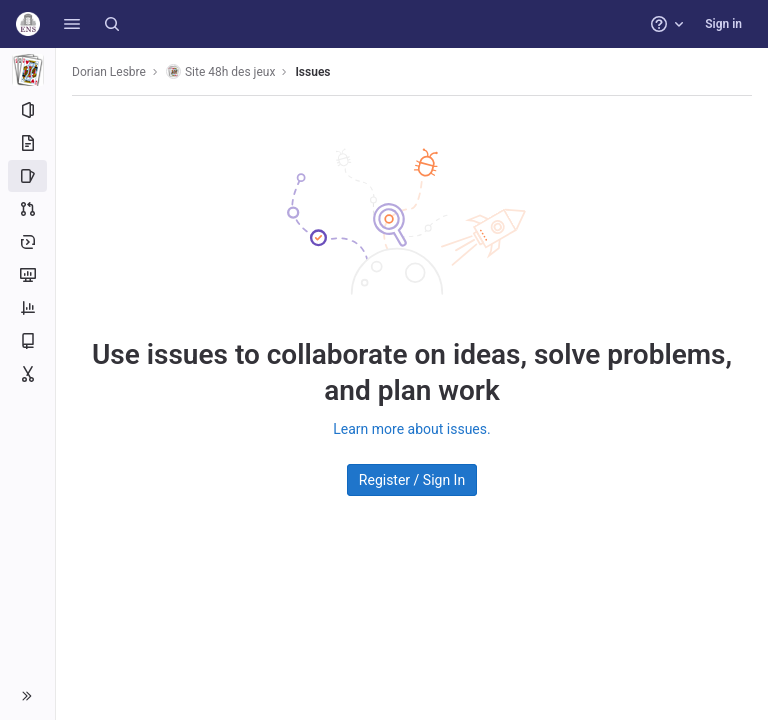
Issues (312, 72)
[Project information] (27, 110)
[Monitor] (27, 275)
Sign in (723, 24)
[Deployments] (27, 242)
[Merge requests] (27, 209)
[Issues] (27, 176)
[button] (72, 24)
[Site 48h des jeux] (28, 70)
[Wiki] (27, 341)
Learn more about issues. (411, 429)
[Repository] (27, 143)
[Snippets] (27, 374)
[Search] (112, 24)
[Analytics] (27, 308)
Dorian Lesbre (109, 72)
